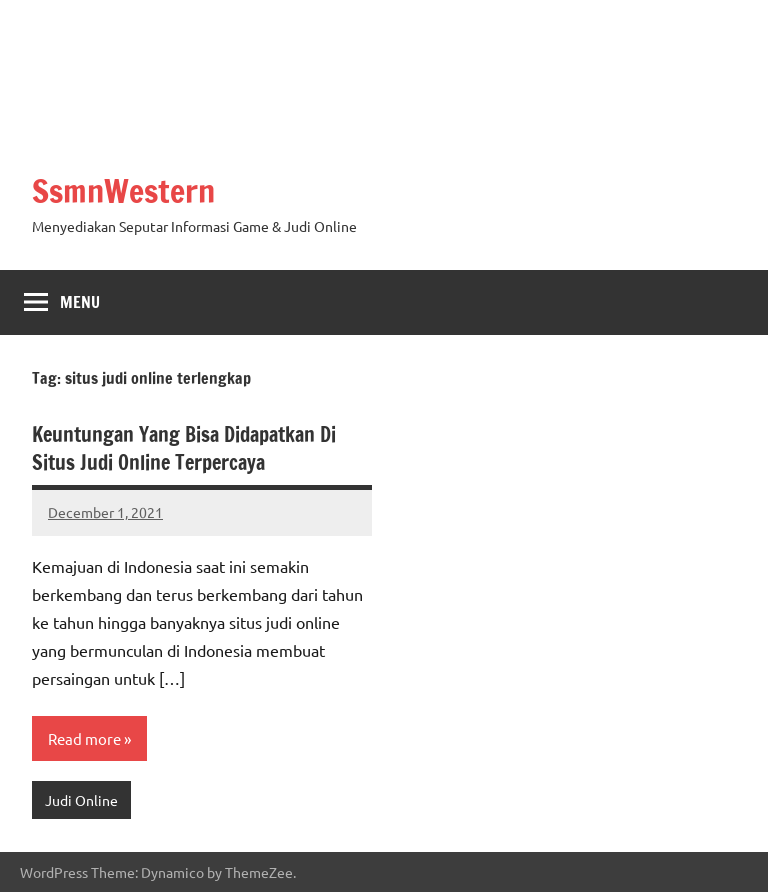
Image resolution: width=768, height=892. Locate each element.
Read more (84, 738)
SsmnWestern (123, 191)
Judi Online (81, 800)
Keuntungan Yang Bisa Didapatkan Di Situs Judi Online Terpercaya (184, 448)
